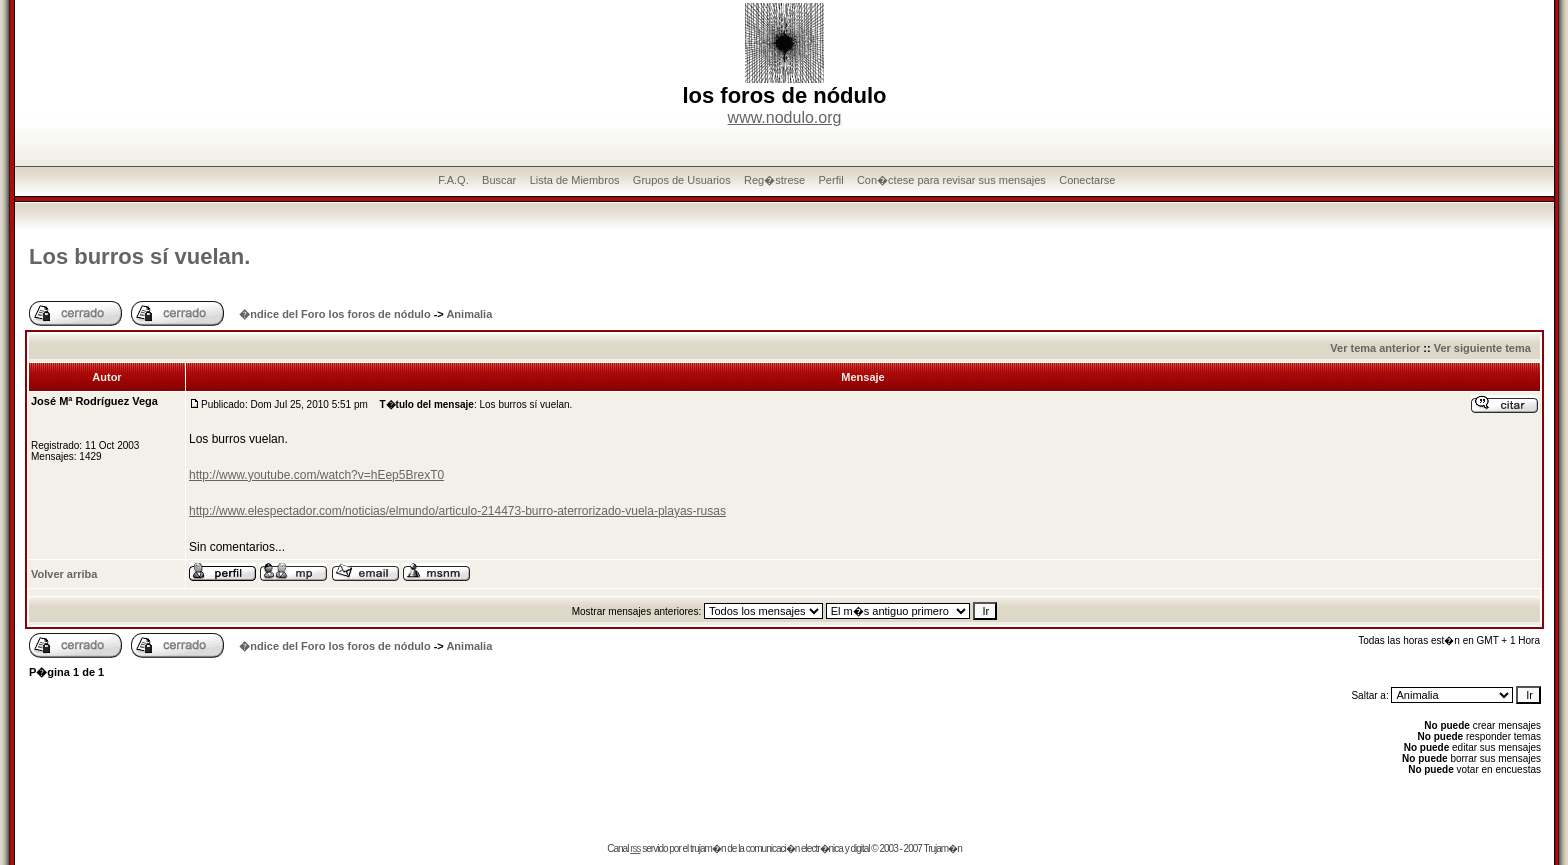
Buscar (499, 180)
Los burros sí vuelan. (139, 256)
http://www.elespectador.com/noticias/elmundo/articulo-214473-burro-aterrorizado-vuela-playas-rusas (457, 511)
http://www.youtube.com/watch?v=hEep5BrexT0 (316, 475)
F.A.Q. (453, 180)
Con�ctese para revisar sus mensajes (951, 180)
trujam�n (707, 848)
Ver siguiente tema (1482, 348)
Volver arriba (64, 574)
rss (635, 848)
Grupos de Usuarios (682, 180)
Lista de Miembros (575, 180)
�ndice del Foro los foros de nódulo (334, 314)
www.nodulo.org (785, 117)
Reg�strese (774, 180)
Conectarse (1087, 180)
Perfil (831, 180)
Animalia (469, 314)
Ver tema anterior (1375, 348)
